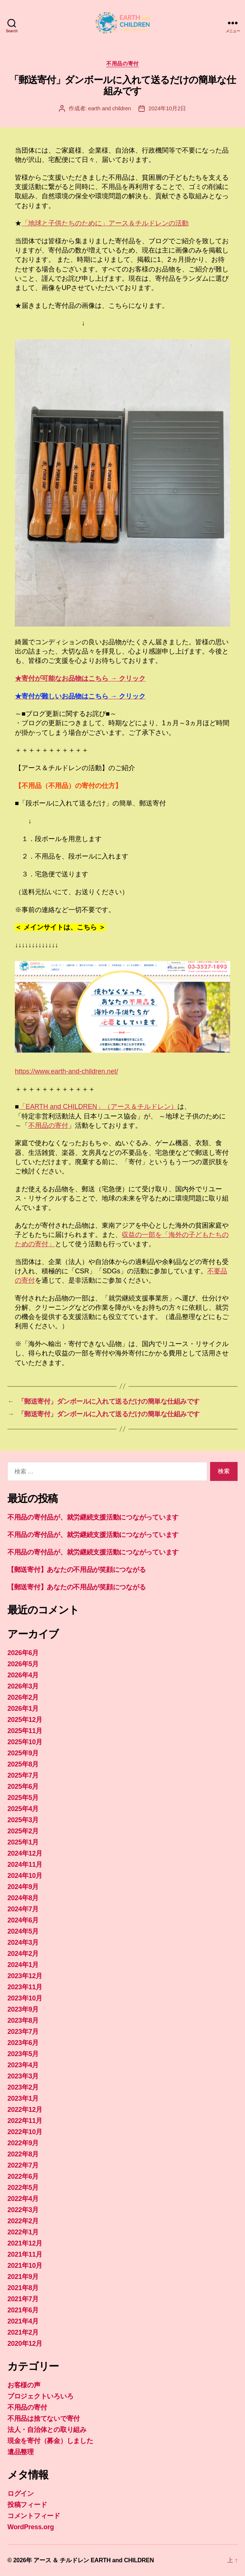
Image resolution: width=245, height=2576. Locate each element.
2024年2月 (23, 1953)
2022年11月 (24, 2120)
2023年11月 (24, 1987)
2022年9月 (23, 2143)
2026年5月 (23, 1664)
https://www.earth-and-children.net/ (66, 1071)
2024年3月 (23, 1942)
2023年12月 (24, 1976)
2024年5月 (23, 1931)
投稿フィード (27, 2504)
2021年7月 (23, 2299)
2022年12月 (24, 2109)
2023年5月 (23, 2054)
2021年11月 (24, 2254)
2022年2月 (23, 2221)
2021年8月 (23, 2288)
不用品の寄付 (122, 63)
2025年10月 (24, 1742)
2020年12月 (24, 2343)
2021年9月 (23, 2276)
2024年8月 (23, 1898)
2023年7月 (23, 2031)
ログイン (20, 2493)
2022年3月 (23, 2210)
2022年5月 (23, 2187)
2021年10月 (24, 2265)
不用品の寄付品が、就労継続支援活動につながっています (93, 1517)
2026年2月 (23, 1697)
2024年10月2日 (167, 108)
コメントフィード (33, 2516)
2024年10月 (24, 1875)
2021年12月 (24, 2243)
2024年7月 (23, 1909)
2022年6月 (23, 2176)
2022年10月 (24, 2132)
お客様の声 (23, 2385)
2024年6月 (23, 1920)
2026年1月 (23, 1708)
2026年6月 (23, 1653)
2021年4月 (23, 2321)
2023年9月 (23, 2009)
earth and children (109, 108)
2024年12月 (24, 1853)
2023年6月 (23, 2042)
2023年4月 (23, 2065)
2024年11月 (24, 1864)
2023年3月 (23, 2076)
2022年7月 (23, 2165)
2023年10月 (24, 1998)
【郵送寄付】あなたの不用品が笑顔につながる (76, 1569)
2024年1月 (23, 1964)
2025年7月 (23, 1775)
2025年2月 (23, 1831)
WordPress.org (30, 2527)
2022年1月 (23, 2232)
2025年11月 (24, 1731)
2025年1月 (23, 1842)
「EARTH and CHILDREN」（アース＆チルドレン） (98, 1106)
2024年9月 (23, 1887)
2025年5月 (23, 1797)
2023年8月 (23, 2020)
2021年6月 (23, 2310)
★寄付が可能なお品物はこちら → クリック (80, 678)
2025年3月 (23, 1820)
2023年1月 (23, 2098)
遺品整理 (20, 2452)
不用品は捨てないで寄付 (43, 2418)
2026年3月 (23, 1686)
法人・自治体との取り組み (46, 2429)
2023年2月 (23, 2087)
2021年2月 (23, 2332)
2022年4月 (23, 2198)
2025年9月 (23, 1753)
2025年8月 (23, 1764)
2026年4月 (23, 1675)
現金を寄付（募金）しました (50, 2441)
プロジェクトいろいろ (40, 2396)
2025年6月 (23, 1786)
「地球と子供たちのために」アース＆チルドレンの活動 (105, 223)
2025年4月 (23, 1809)
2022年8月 (23, 2154)
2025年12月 (24, 1719)
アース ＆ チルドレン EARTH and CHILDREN (93, 2560)
